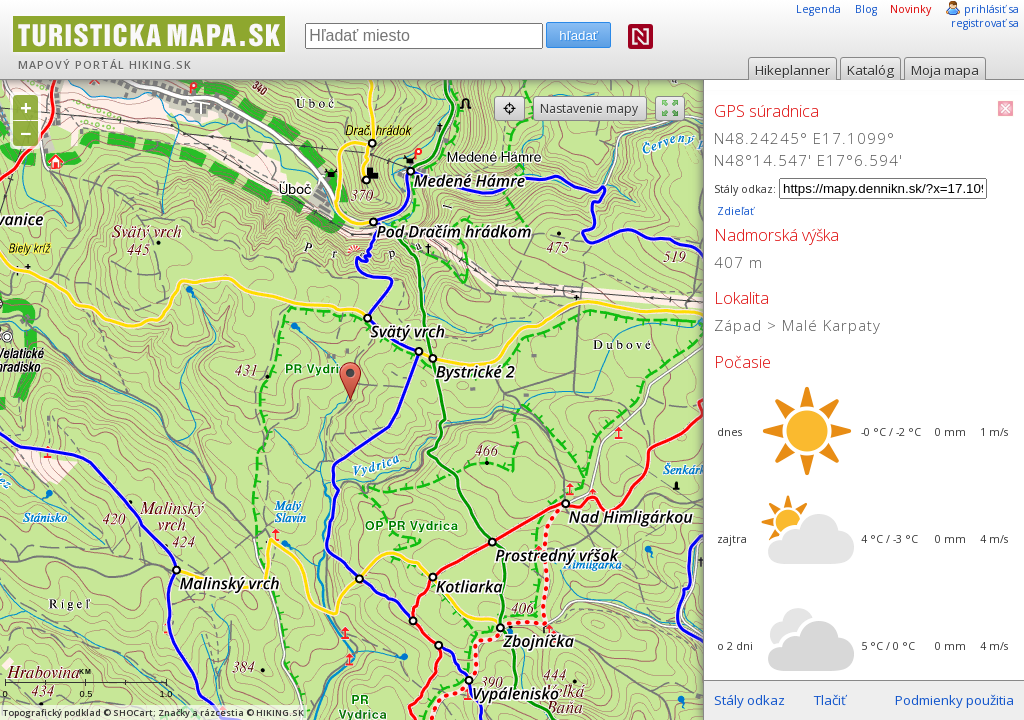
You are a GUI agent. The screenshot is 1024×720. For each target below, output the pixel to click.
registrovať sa (985, 23)
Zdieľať (734, 211)
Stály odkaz (749, 700)
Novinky (910, 9)
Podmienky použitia (954, 700)
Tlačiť (830, 700)
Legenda (818, 9)
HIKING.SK (160, 65)
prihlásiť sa (991, 9)
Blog (866, 9)
